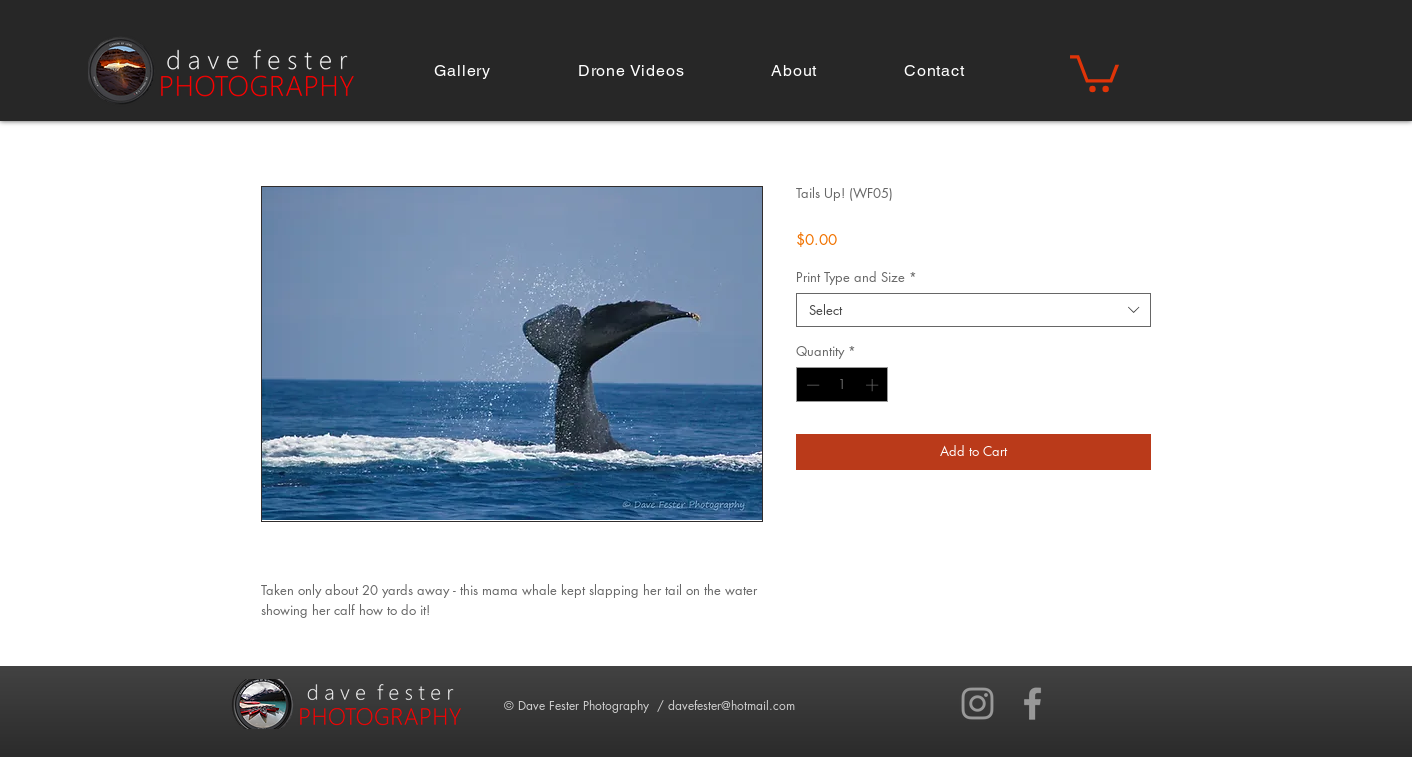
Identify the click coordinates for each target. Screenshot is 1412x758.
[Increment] (874, 385)
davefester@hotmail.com (731, 705)
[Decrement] (811, 385)
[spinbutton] (842, 385)
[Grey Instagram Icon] (977, 703)
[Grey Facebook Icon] (1032, 703)
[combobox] (973, 310)
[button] (462, 70)
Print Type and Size (856, 277)
